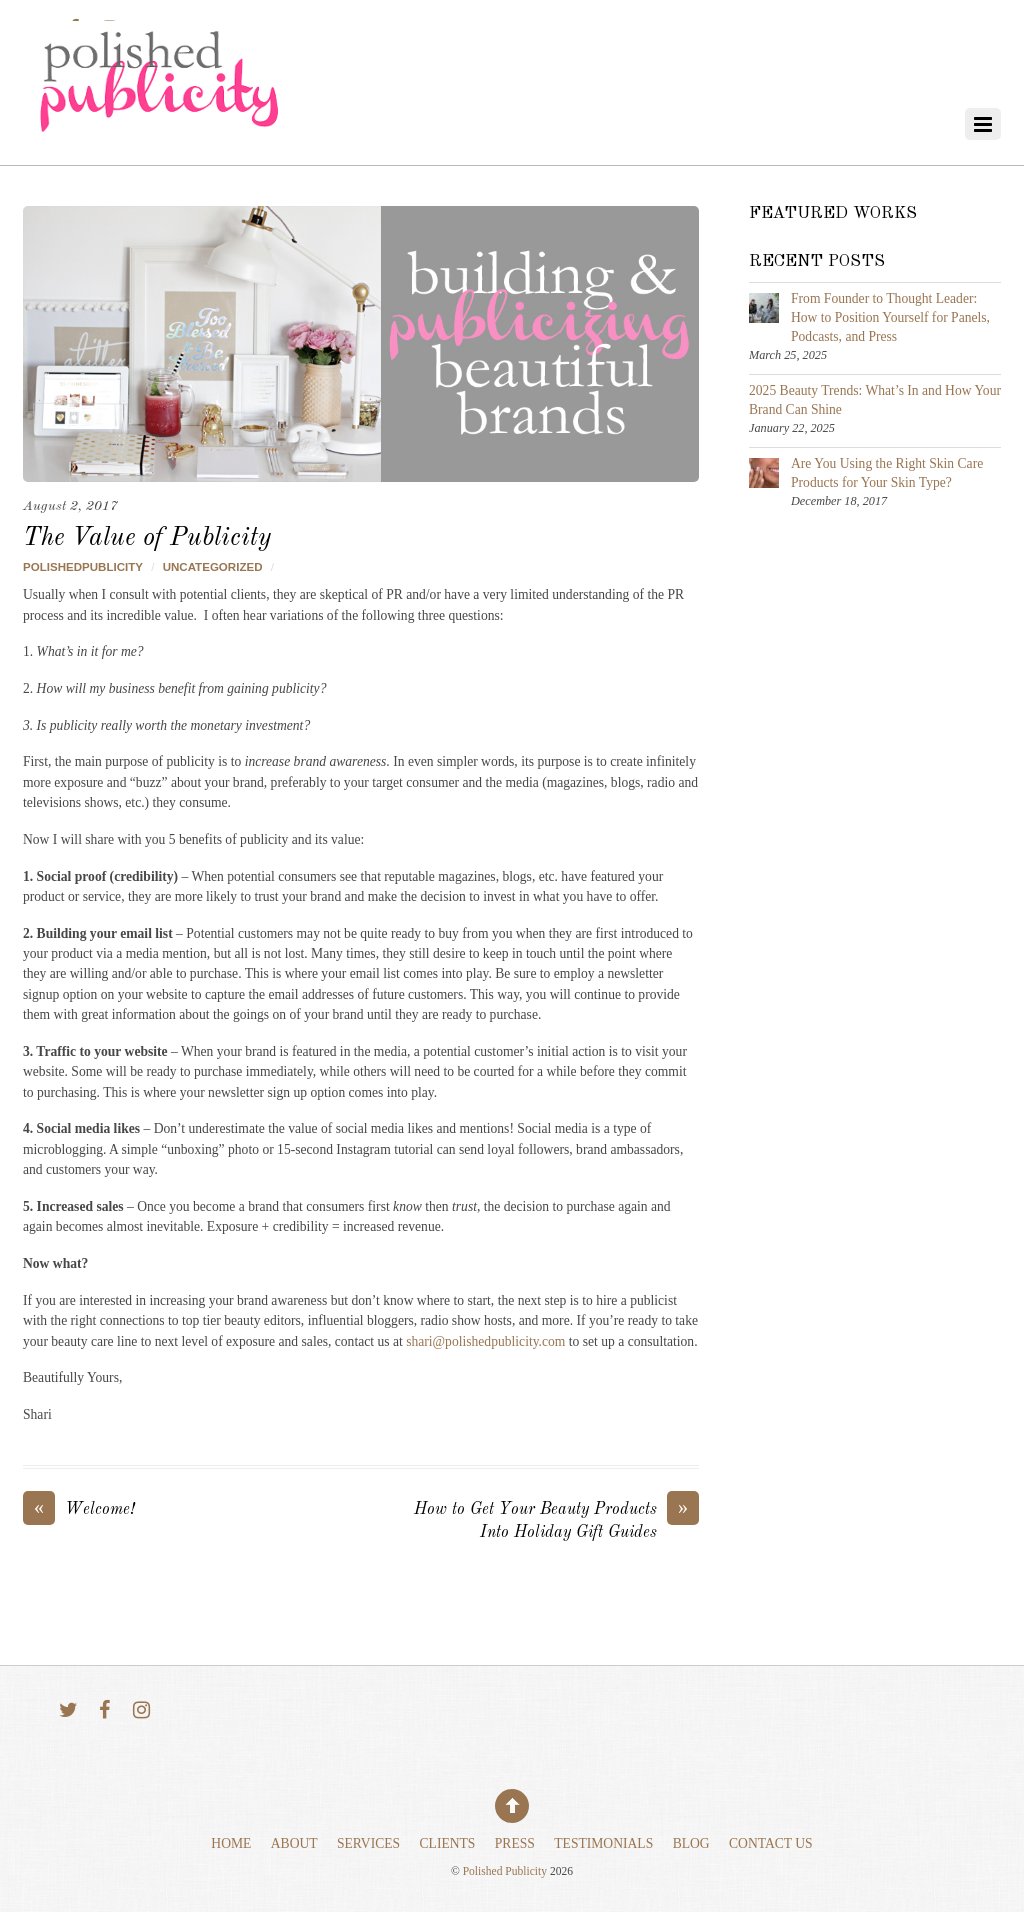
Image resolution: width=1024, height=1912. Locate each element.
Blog (691, 1843)
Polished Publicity (505, 1871)
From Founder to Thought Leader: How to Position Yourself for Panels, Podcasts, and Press (890, 317)
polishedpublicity (83, 567)
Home (231, 1843)
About (294, 1843)
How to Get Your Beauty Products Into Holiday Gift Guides (556, 1520)
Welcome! (79, 1510)
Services (368, 1843)
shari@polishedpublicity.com (485, 1341)
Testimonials (603, 1843)
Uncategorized (213, 567)
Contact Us (771, 1843)
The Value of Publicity (147, 538)
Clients (448, 1843)
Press (515, 1843)
